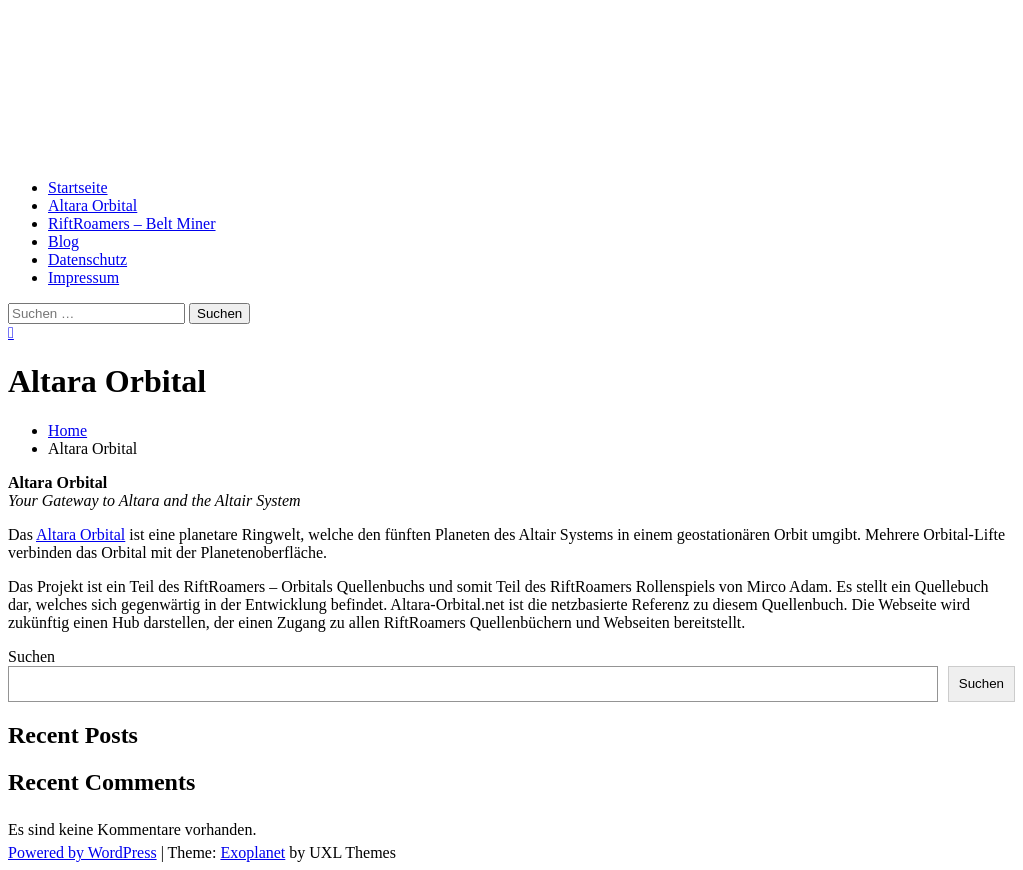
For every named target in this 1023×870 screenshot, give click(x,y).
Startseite (78, 187)
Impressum (83, 277)
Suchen (31, 656)
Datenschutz (87, 259)
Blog (63, 241)
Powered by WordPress (82, 852)
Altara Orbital (136, 72)
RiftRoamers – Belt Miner (132, 223)
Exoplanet (252, 852)
